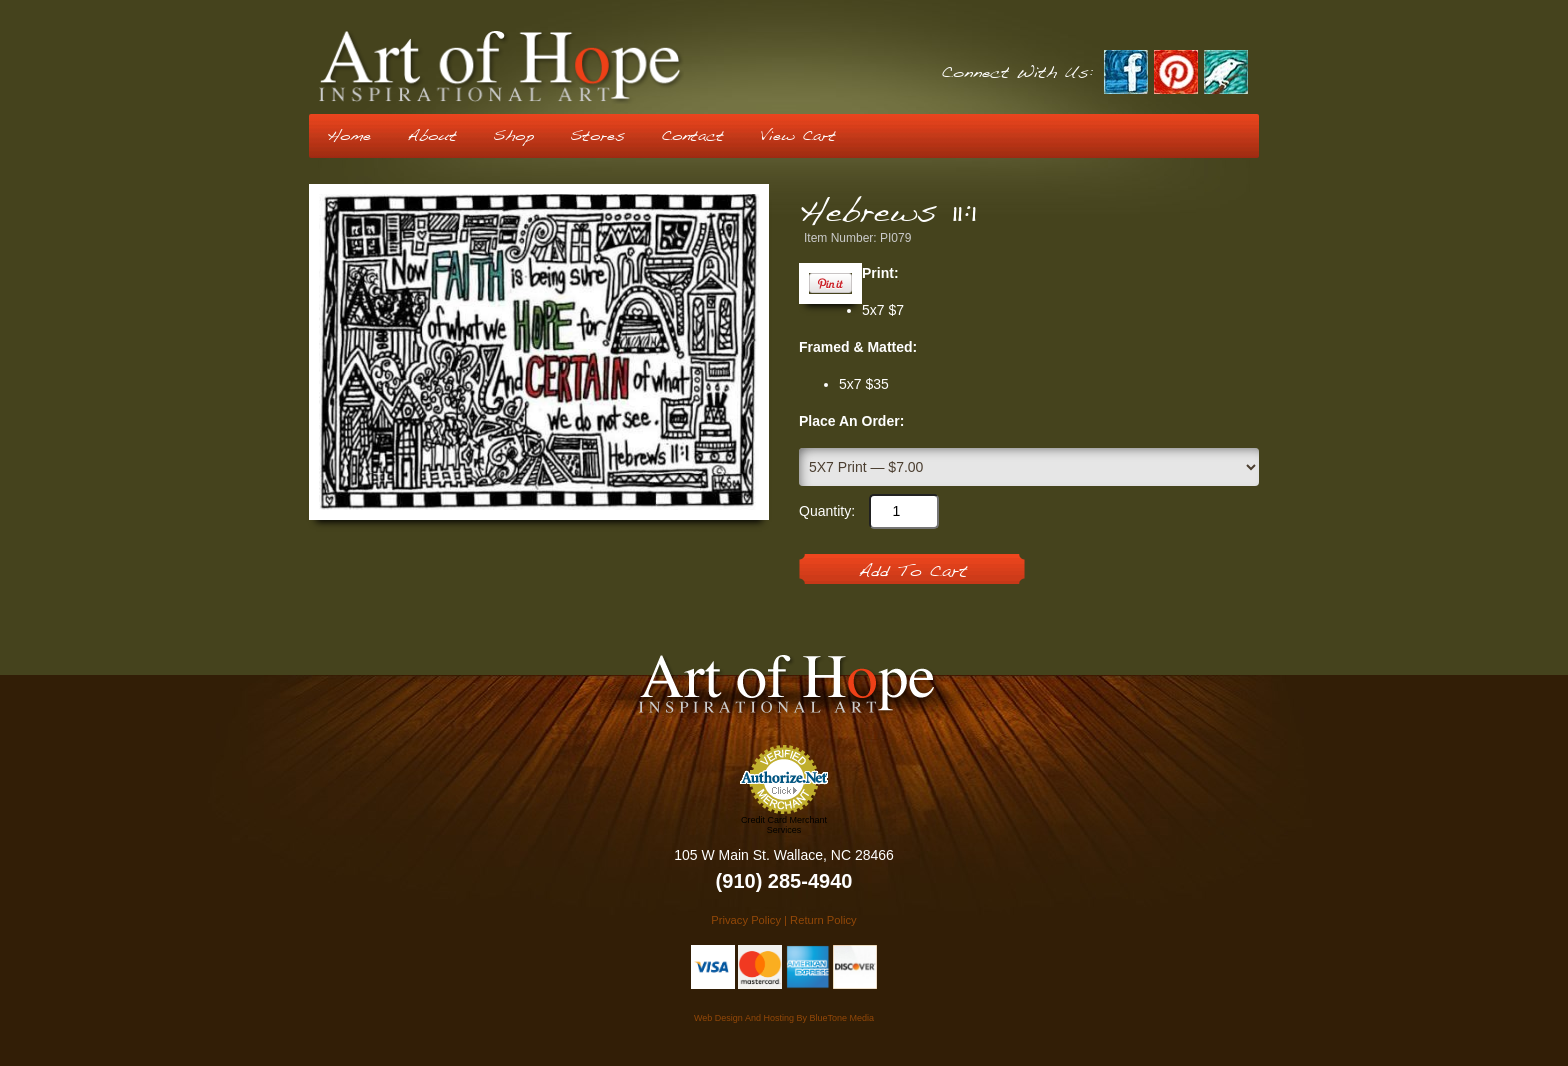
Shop (513, 136)
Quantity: (827, 511)
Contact (692, 136)
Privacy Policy (746, 920)
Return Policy (823, 920)
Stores (597, 136)
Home (349, 136)
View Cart (798, 136)
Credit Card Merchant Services (784, 825)
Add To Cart (912, 572)
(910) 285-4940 (784, 881)
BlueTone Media (841, 1018)
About (432, 136)
